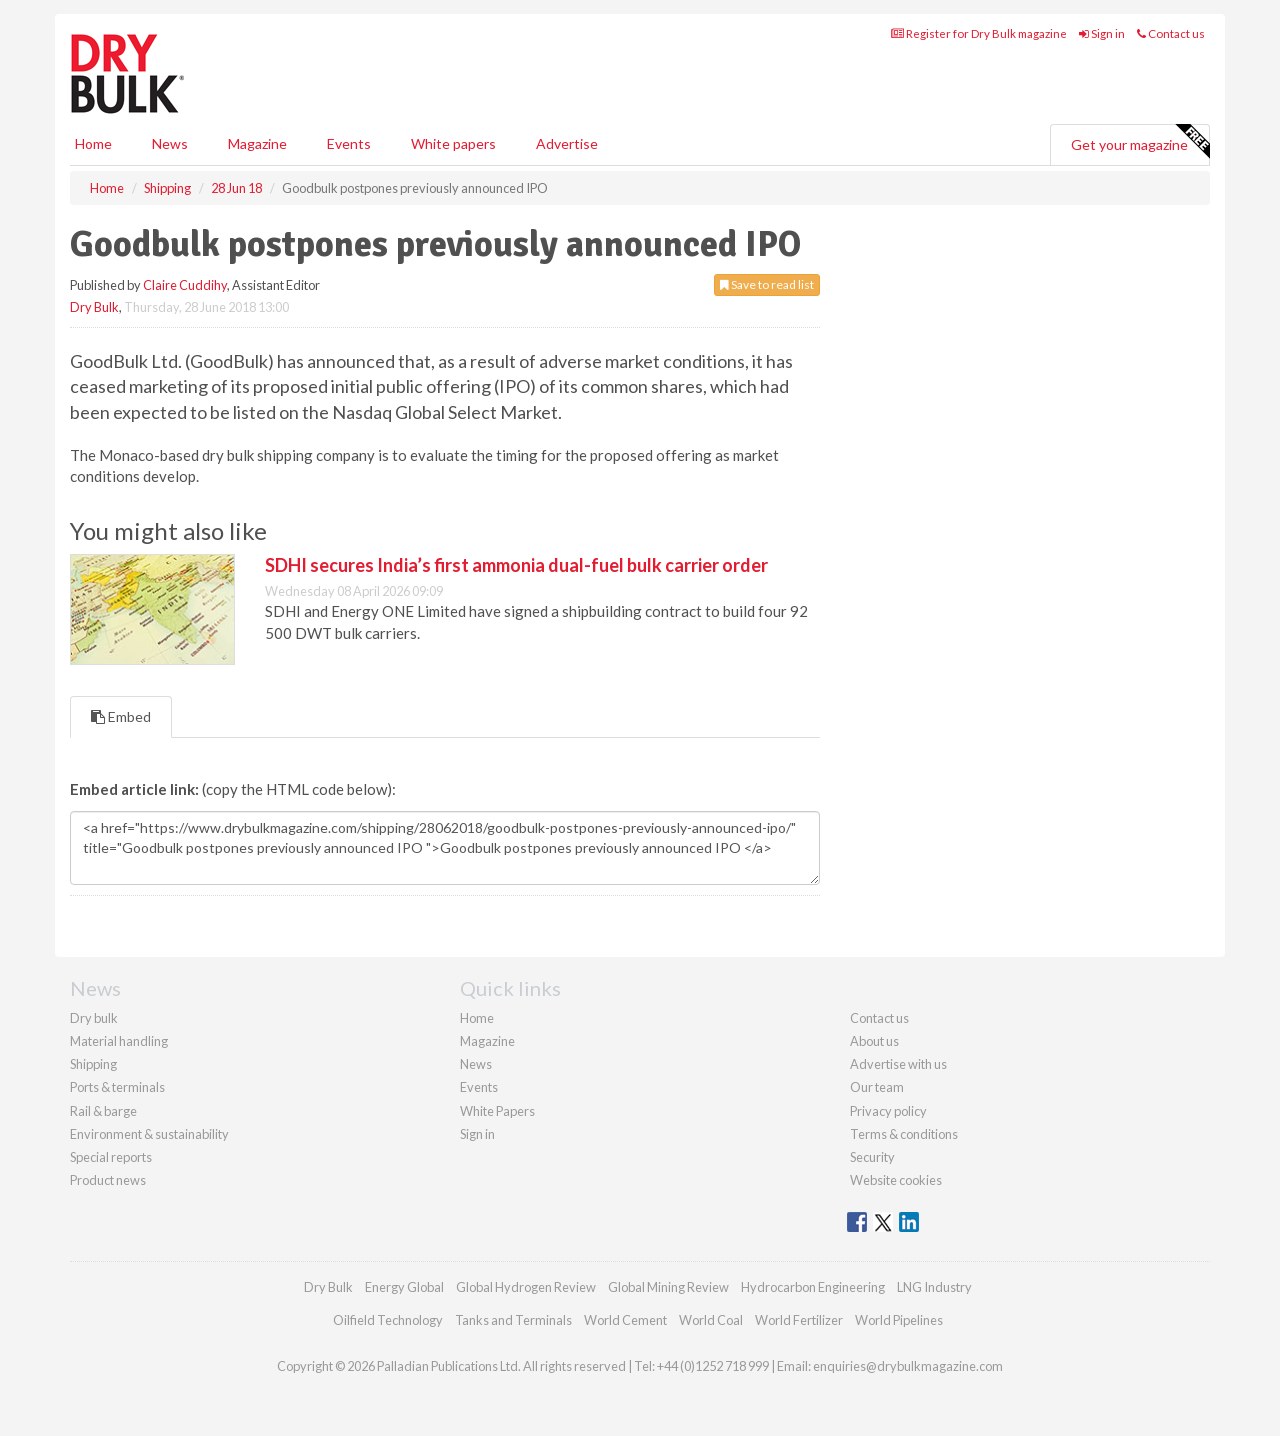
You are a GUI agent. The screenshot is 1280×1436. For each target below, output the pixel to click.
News (476, 1064)
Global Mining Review (668, 1287)
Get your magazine (1140, 142)
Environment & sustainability (149, 1134)
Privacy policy (888, 1111)
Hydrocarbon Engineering (813, 1287)
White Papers (497, 1111)
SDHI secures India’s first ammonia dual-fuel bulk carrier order (516, 565)
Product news (108, 1180)
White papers (453, 143)
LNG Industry (934, 1287)
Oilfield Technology (388, 1320)
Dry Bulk (94, 307)
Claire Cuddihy (185, 285)
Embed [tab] (121, 716)
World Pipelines (899, 1320)
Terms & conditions (904, 1134)
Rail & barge (103, 1111)
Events (349, 143)
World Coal (711, 1320)
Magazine (257, 143)
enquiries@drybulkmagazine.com (908, 1366)
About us (874, 1041)
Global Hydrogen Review (526, 1287)
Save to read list (767, 284)
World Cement (625, 1320)
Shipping (93, 1064)
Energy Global (404, 1287)
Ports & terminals (117, 1087)
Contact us (1171, 33)
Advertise (567, 143)
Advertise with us (898, 1064)
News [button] (170, 143)
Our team (877, 1087)
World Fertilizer (799, 1320)
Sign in (1102, 33)
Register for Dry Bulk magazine (979, 33)
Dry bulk (94, 1018)
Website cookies (896, 1180)
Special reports (111, 1157)
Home (93, 143)
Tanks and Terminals (513, 1320)
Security (872, 1157)
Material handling (119, 1041)
